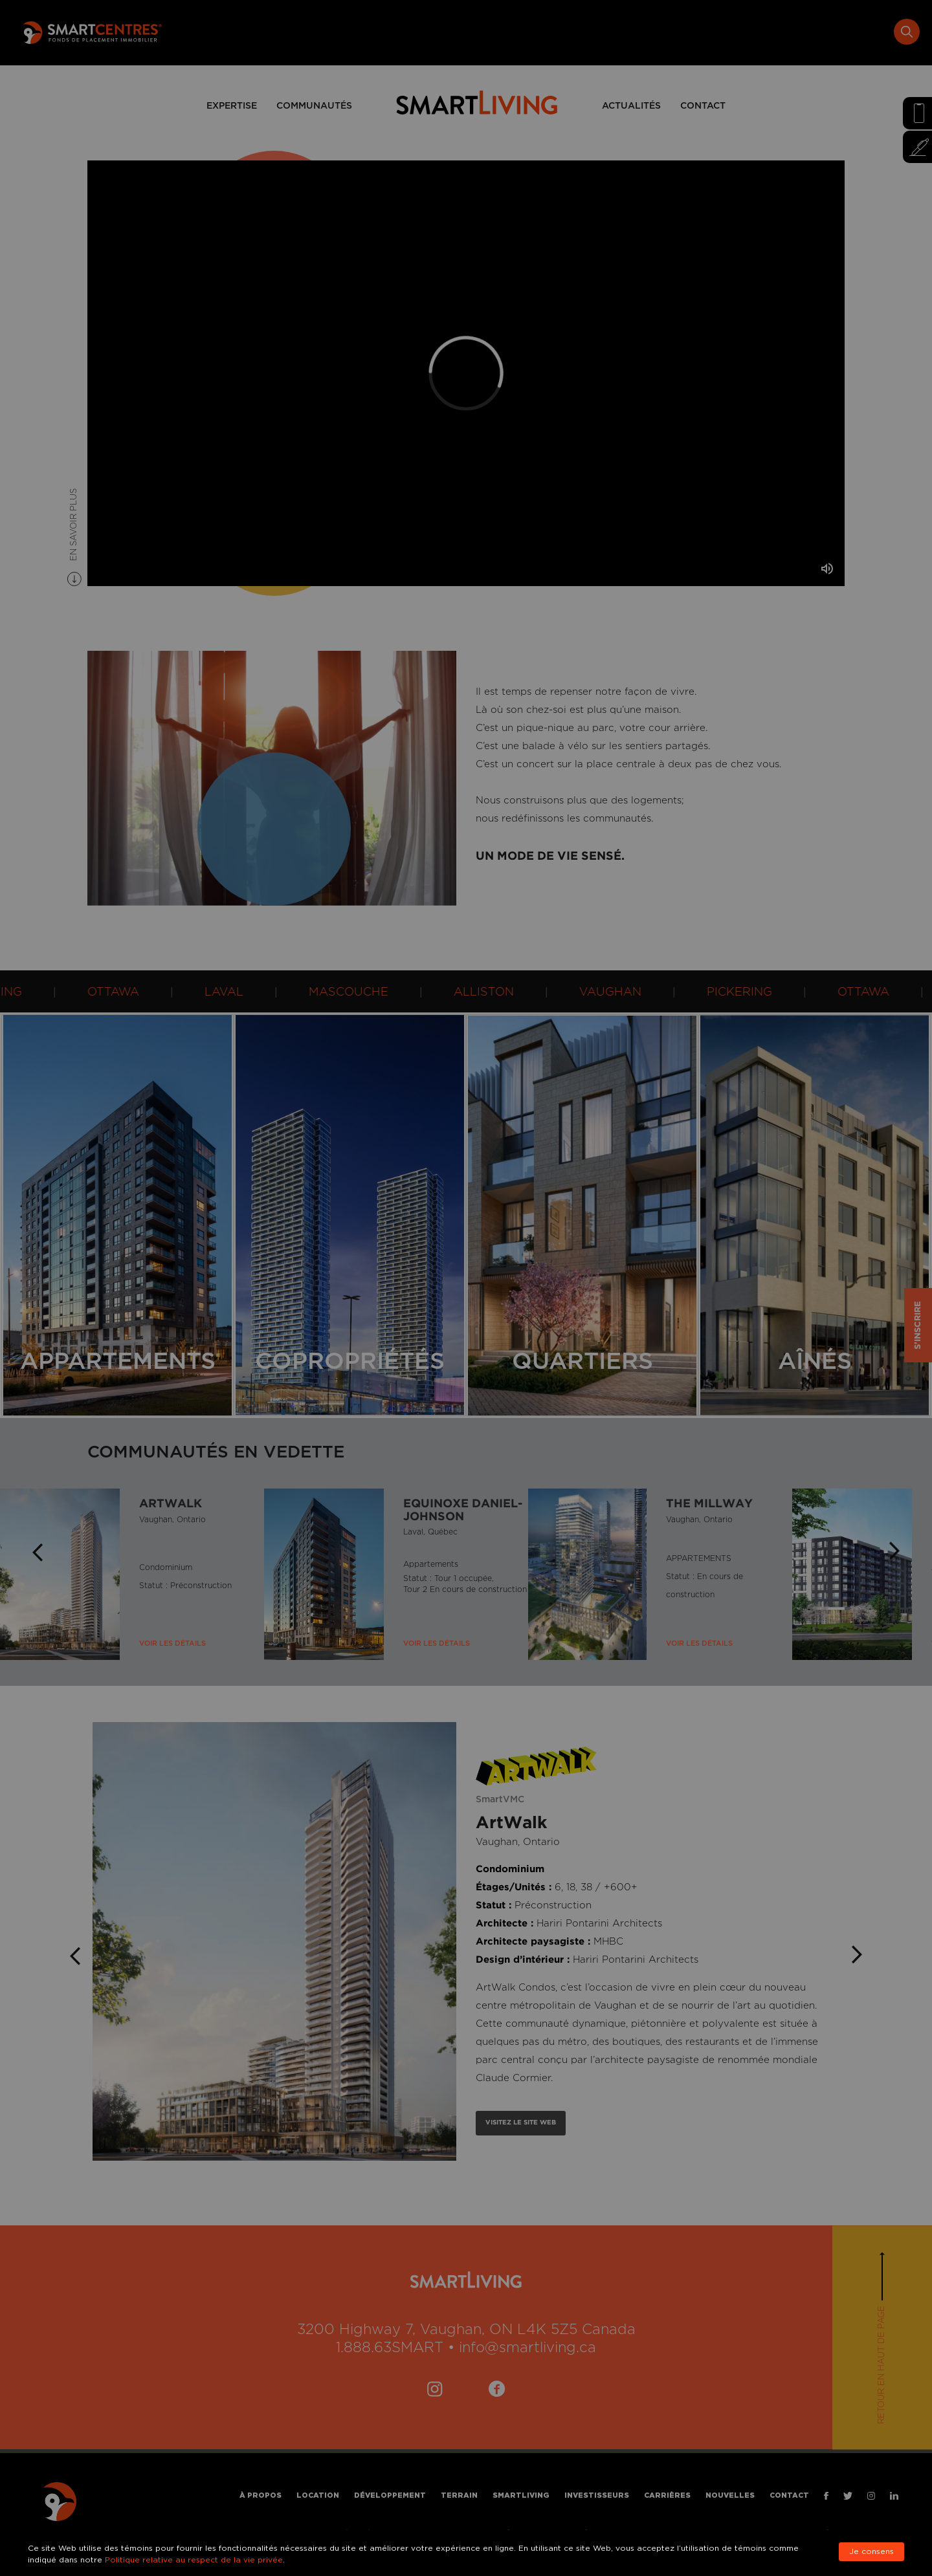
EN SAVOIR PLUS (74, 525)
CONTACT (703, 106)
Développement (467, 32)
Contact (866, 32)
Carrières (744, 32)
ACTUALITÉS (631, 106)
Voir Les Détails (172, 1644)
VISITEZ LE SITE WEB (520, 2123)
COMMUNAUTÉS (314, 106)
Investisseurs (674, 32)
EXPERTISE (231, 106)
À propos (337, 32)
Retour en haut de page (881, 2365)
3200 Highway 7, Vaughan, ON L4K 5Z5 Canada (466, 2330)
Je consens (871, 2551)
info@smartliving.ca (527, 2348)
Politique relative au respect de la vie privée (194, 2560)
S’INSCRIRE (918, 1325)
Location (395, 32)
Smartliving (598, 32)
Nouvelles (806, 32)
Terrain (536, 32)
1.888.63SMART (389, 2348)
